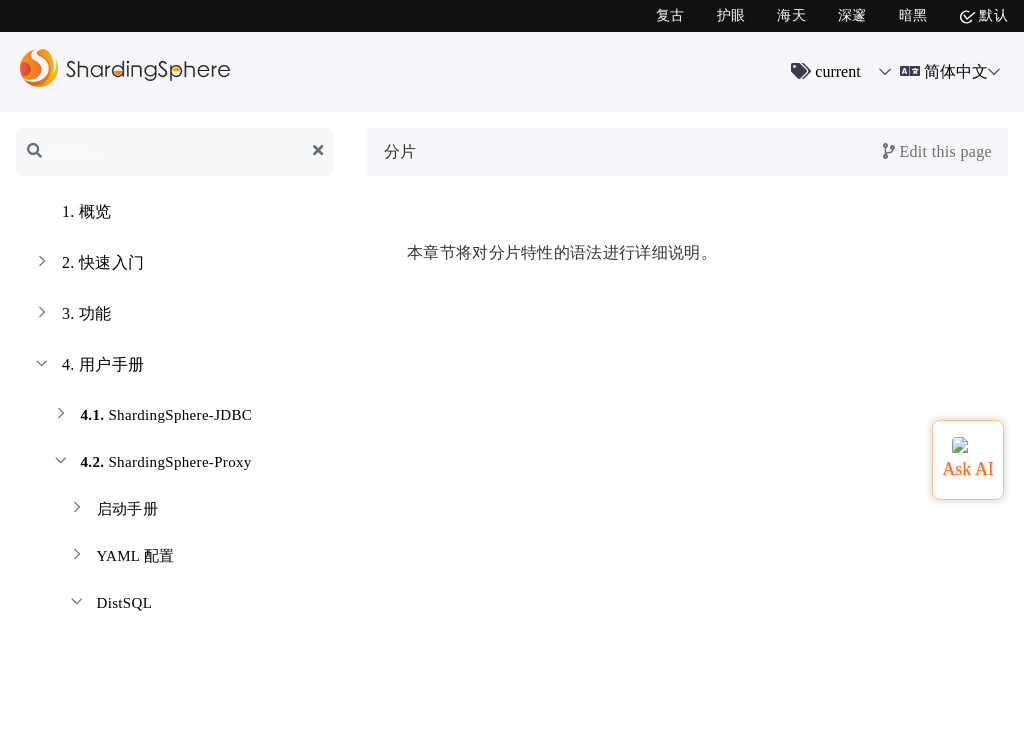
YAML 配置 (120, 558)
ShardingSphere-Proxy (151, 464)
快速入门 (88, 265)
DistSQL (109, 605)
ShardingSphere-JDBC (151, 417)
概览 (72, 214)
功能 (72, 316)
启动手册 (112, 511)
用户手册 (88, 367)
